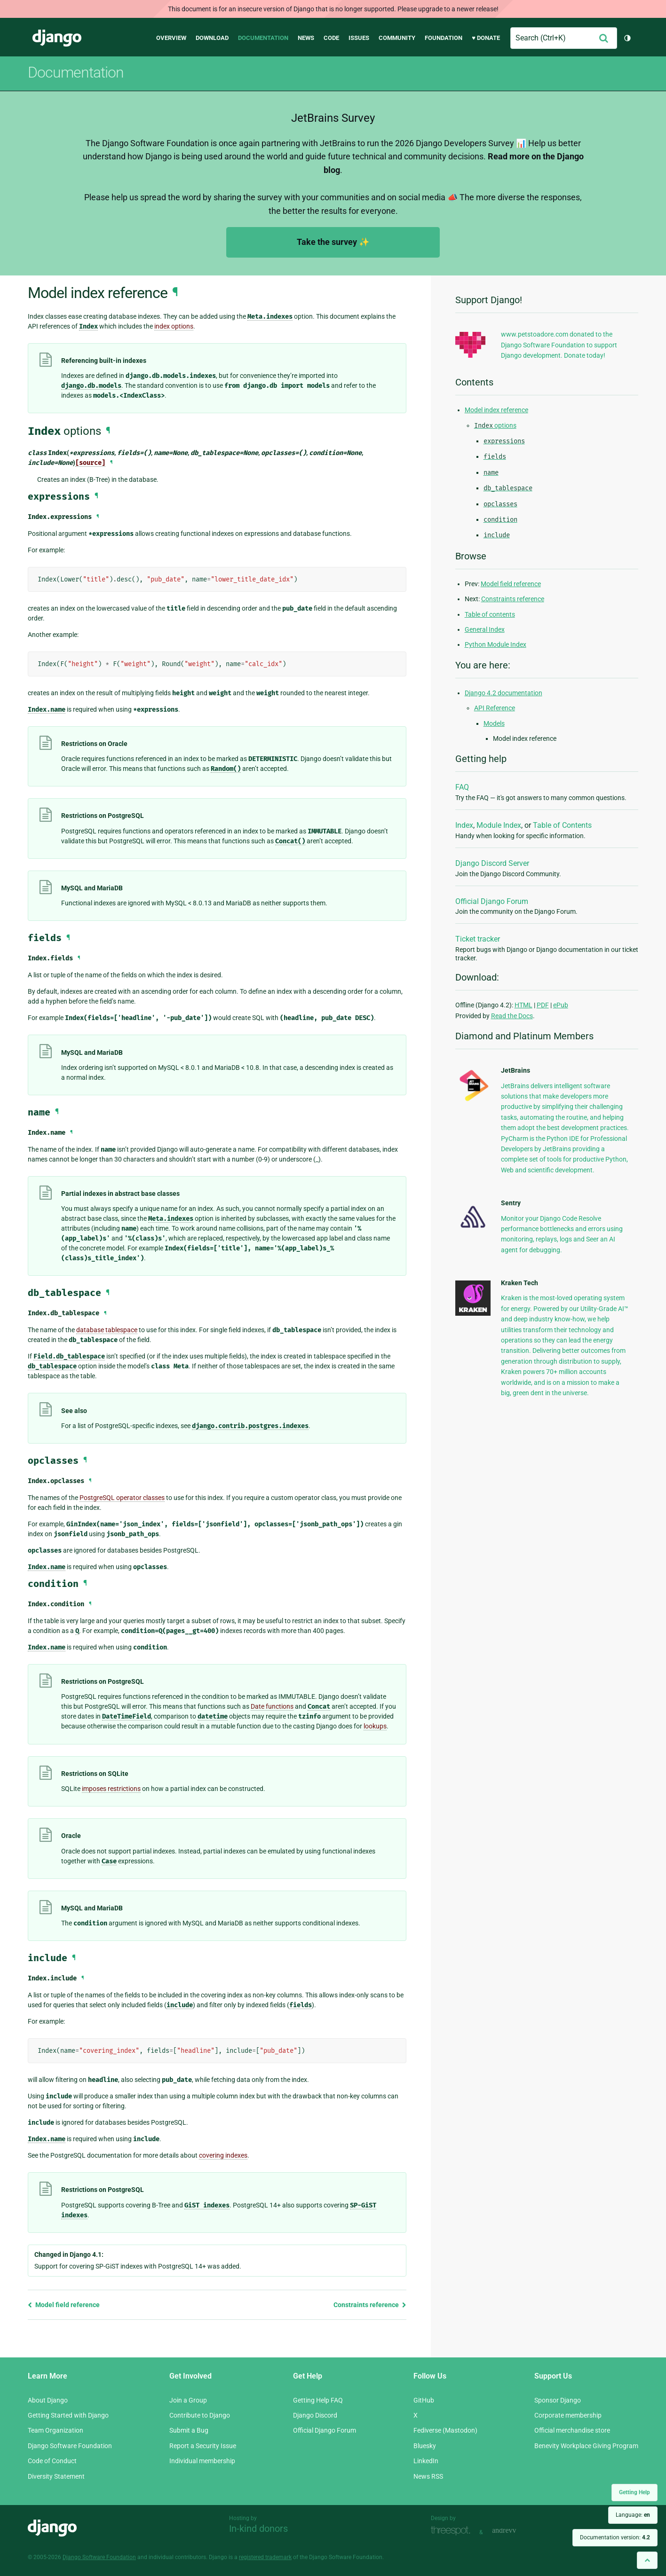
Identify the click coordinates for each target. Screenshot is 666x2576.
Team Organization (55, 2430)
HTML (523, 1005)
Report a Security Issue (202, 2446)
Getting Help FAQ (318, 2400)
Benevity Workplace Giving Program (586, 2446)
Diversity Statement (56, 2476)
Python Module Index (495, 644)
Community (397, 37)
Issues (359, 37)
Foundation (443, 37)
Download (212, 37)
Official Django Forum (491, 901)
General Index (485, 629)
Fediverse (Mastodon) (445, 2430)
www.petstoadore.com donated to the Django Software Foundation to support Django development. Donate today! (559, 344)
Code (331, 37)
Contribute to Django (199, 2415)
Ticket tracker (477, 939)
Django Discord (315, 2415)
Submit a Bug (188, 2430)
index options (173, 326)
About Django (48, 2400)
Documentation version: (615, 2537)
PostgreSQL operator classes (122, 1497)
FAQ (462, 787)
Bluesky (424, 2446)
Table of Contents (562, 825)
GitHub (423, 2400)
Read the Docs (512, 1016)
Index (464, 825)
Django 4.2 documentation (503, 693)
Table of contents (490, 614)
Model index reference (496, 410)
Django (56, 38)
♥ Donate (486, 37)
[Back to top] (647, 2560)
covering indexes (223, 2155)
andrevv (514, 2531)
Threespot (453, 2531)
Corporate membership (568, 2415)
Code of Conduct (52, 2461)
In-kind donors (258, 2528)
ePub (560, 1005)
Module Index (498, 825)
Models (494, 723)
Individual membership (202, 2461)
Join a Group (188, 2400)
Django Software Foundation (70, 2446)
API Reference (494, 708)
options (495, 425)
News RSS (428, 2476)
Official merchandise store (572, 2430)
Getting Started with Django (68, 2415)
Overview (171, 37)
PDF (543, 1005)
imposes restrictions (111, 1788)
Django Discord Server (492, 863)
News (306, 37)
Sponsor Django (557, 2400)
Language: (633, 2515)
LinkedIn (425, 2461)
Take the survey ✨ (333, 242)
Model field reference (64, 2305)
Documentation (263, 37)
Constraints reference (369, 2305)
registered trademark (265, 2557)
